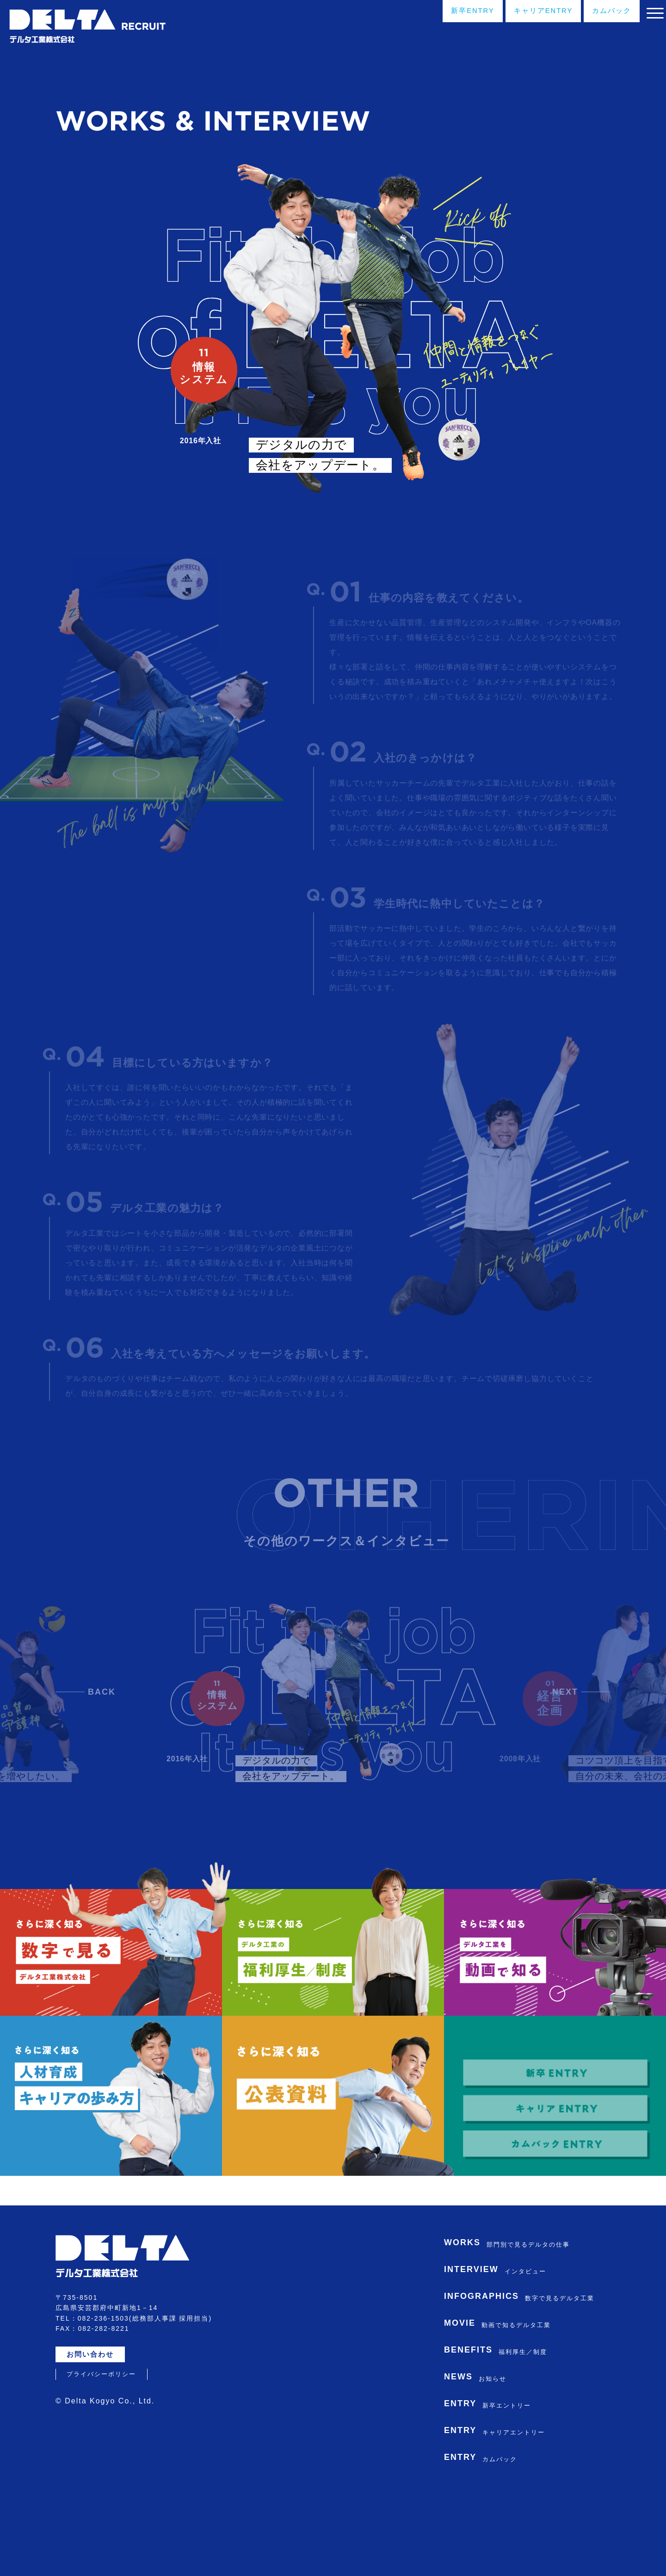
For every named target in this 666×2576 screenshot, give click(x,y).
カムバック (596, 13)
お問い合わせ (94, 2424)
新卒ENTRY (439, 13)
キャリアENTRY (518, 13)
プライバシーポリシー (101, 2444)
